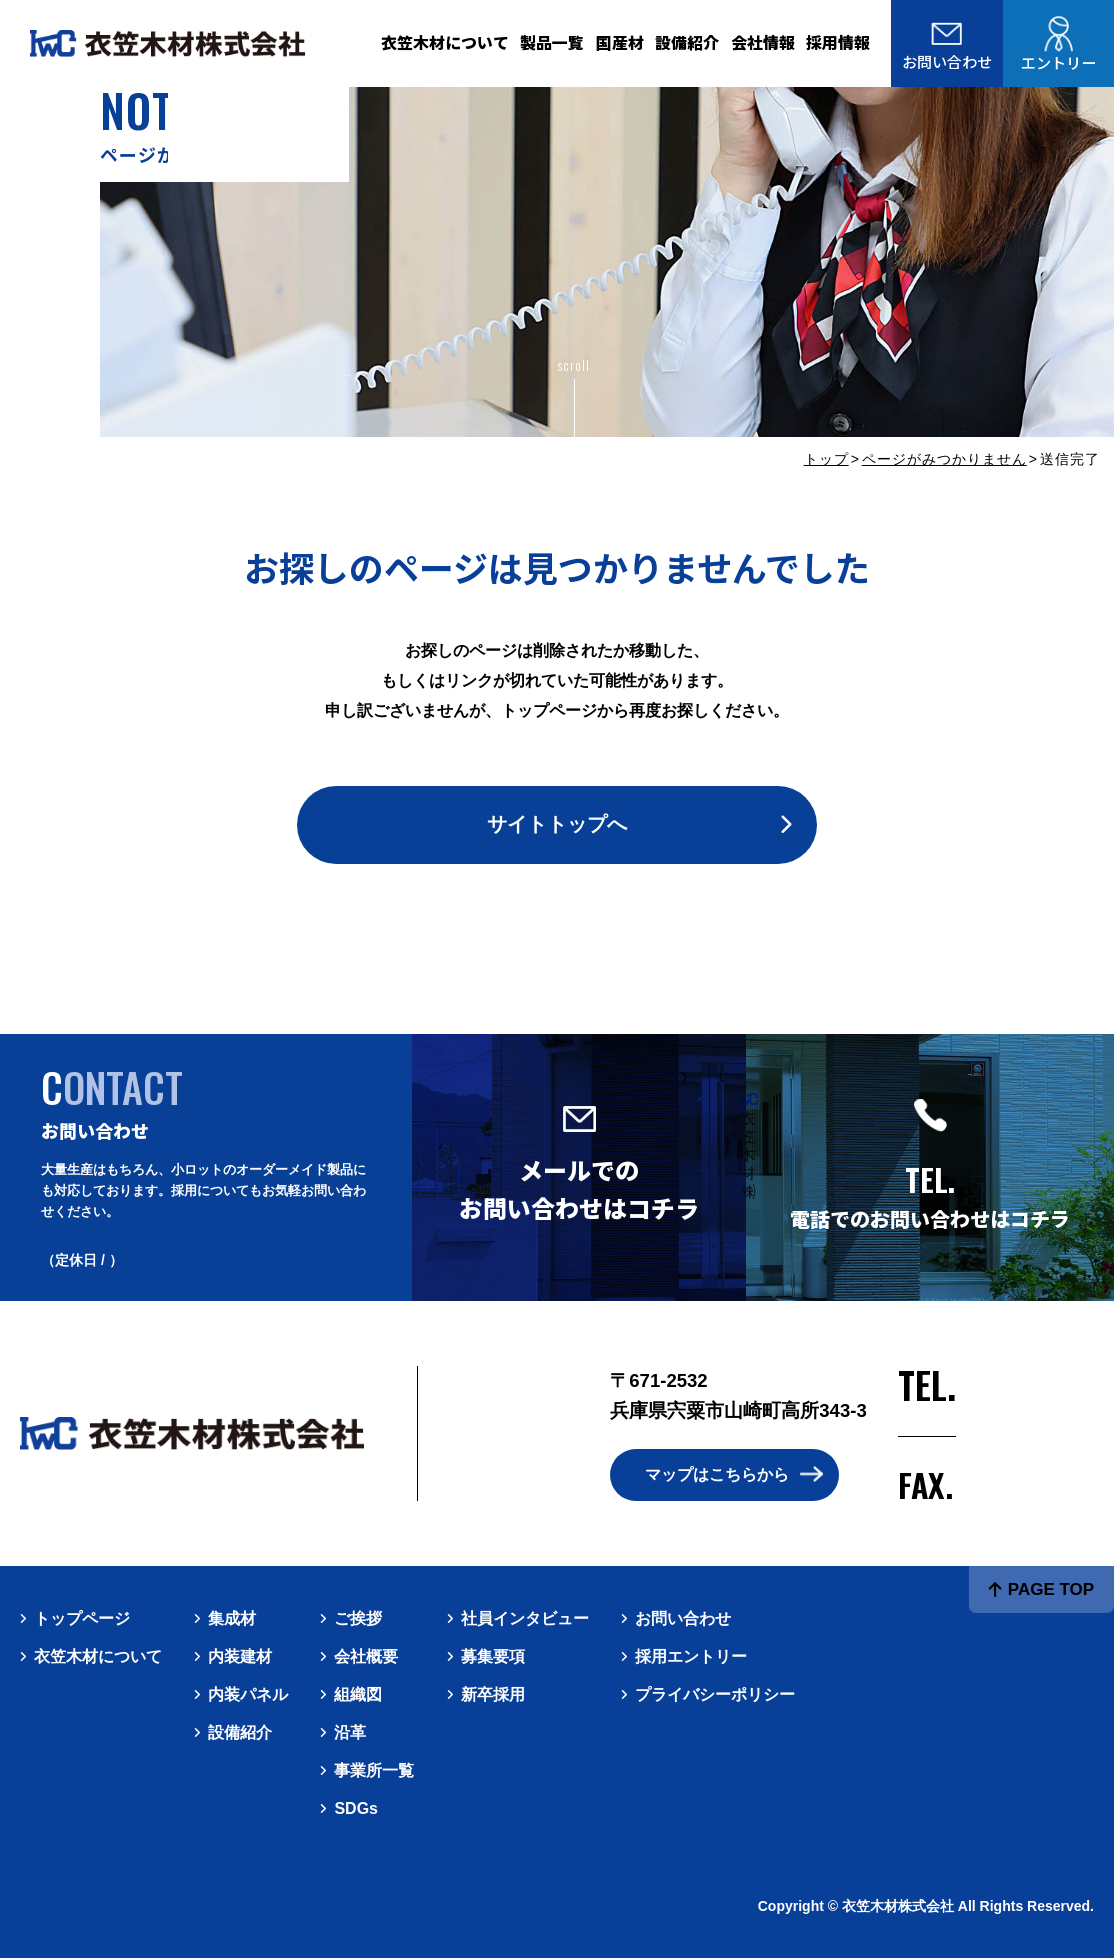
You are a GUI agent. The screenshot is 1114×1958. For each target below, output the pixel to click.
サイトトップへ (557, 824)
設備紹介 (687, 43)
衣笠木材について (445, 43)
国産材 (620, 43)
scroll (573, 365)
